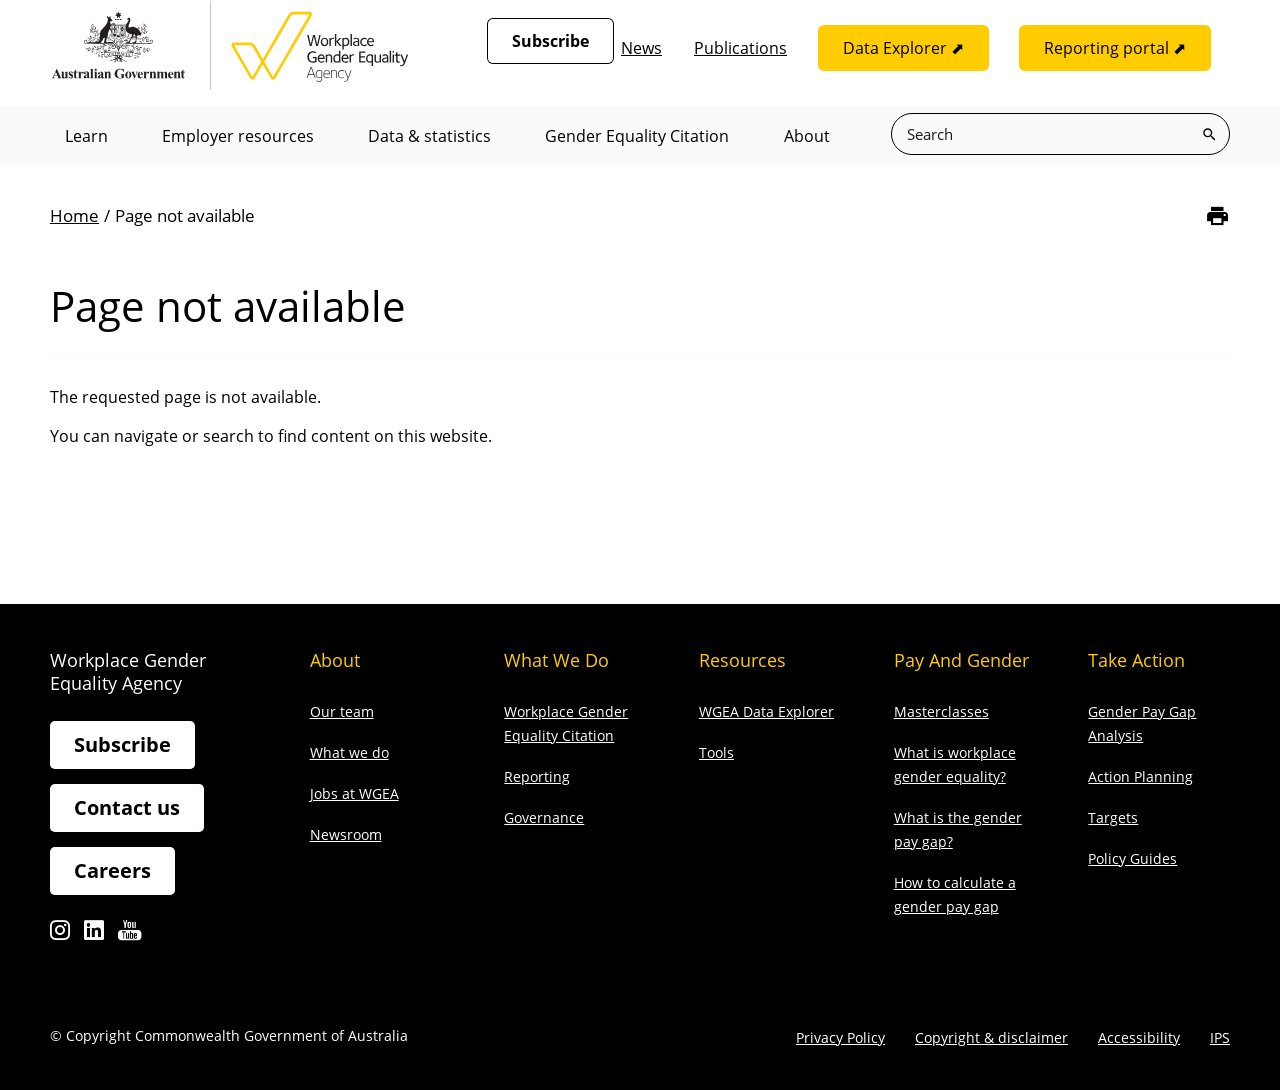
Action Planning (1140, 776)
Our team (342, 711)
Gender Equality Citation (640, 136)
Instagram (60, 935)
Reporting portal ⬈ (1115, 48)
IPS (1220, 1037)
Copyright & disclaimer (991, 1037)
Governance (544, 817)
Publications (740, 48)
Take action (1136, 660)
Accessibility (1139, 1037)
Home (74, 215)
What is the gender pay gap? (958, 829)
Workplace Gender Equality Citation (566, 723)
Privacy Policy (840, 1037)
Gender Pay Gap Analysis (1142, 723)
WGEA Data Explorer (766, 711)
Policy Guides (1132, 858)
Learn (86, 136)
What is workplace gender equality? (955, 764)
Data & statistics (431, 136)
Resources (742, 660)
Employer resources (239, 136)
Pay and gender (961, 660)
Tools (716, 752)
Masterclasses (941, 711)
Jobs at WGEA (354, 793)
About (810, 136)
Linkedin (94, 935)
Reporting (537, 776)
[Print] (1217, 216)
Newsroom (346, 834)
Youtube (129, 935)
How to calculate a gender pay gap (955, 894)
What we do (349, 752)
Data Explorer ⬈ (903, 48)
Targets (1113, 817)
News (641, 48)
